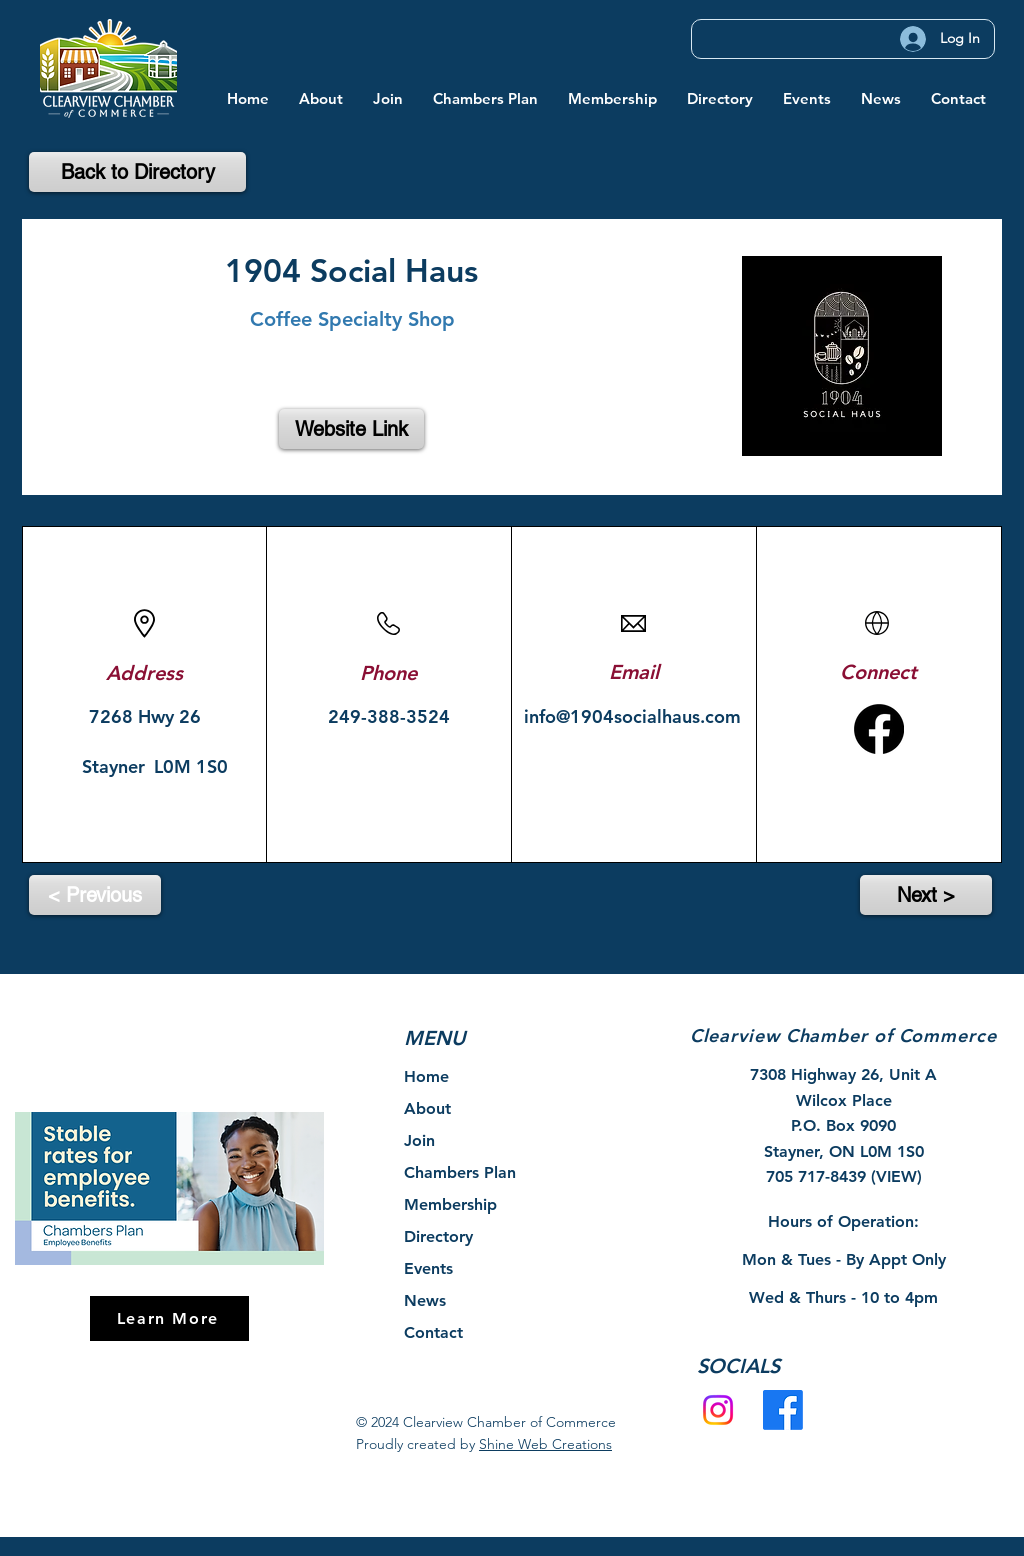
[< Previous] (95, 895)
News (425, 1300)
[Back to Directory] (137, 172)
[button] (321, 99)
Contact (433, 1332)
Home (426, 1076)
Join (419, 1140)
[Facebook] (783, 1410)
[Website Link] (351, 429)
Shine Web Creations (545, 1444)
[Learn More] (169, 1318)
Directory (438, 1236)
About (427, 1108)
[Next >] (926, 895)
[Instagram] (718, 1410)
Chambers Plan (460, 1172)
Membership (450, 1204)
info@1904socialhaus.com (632, 716)
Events (428, 1268)
